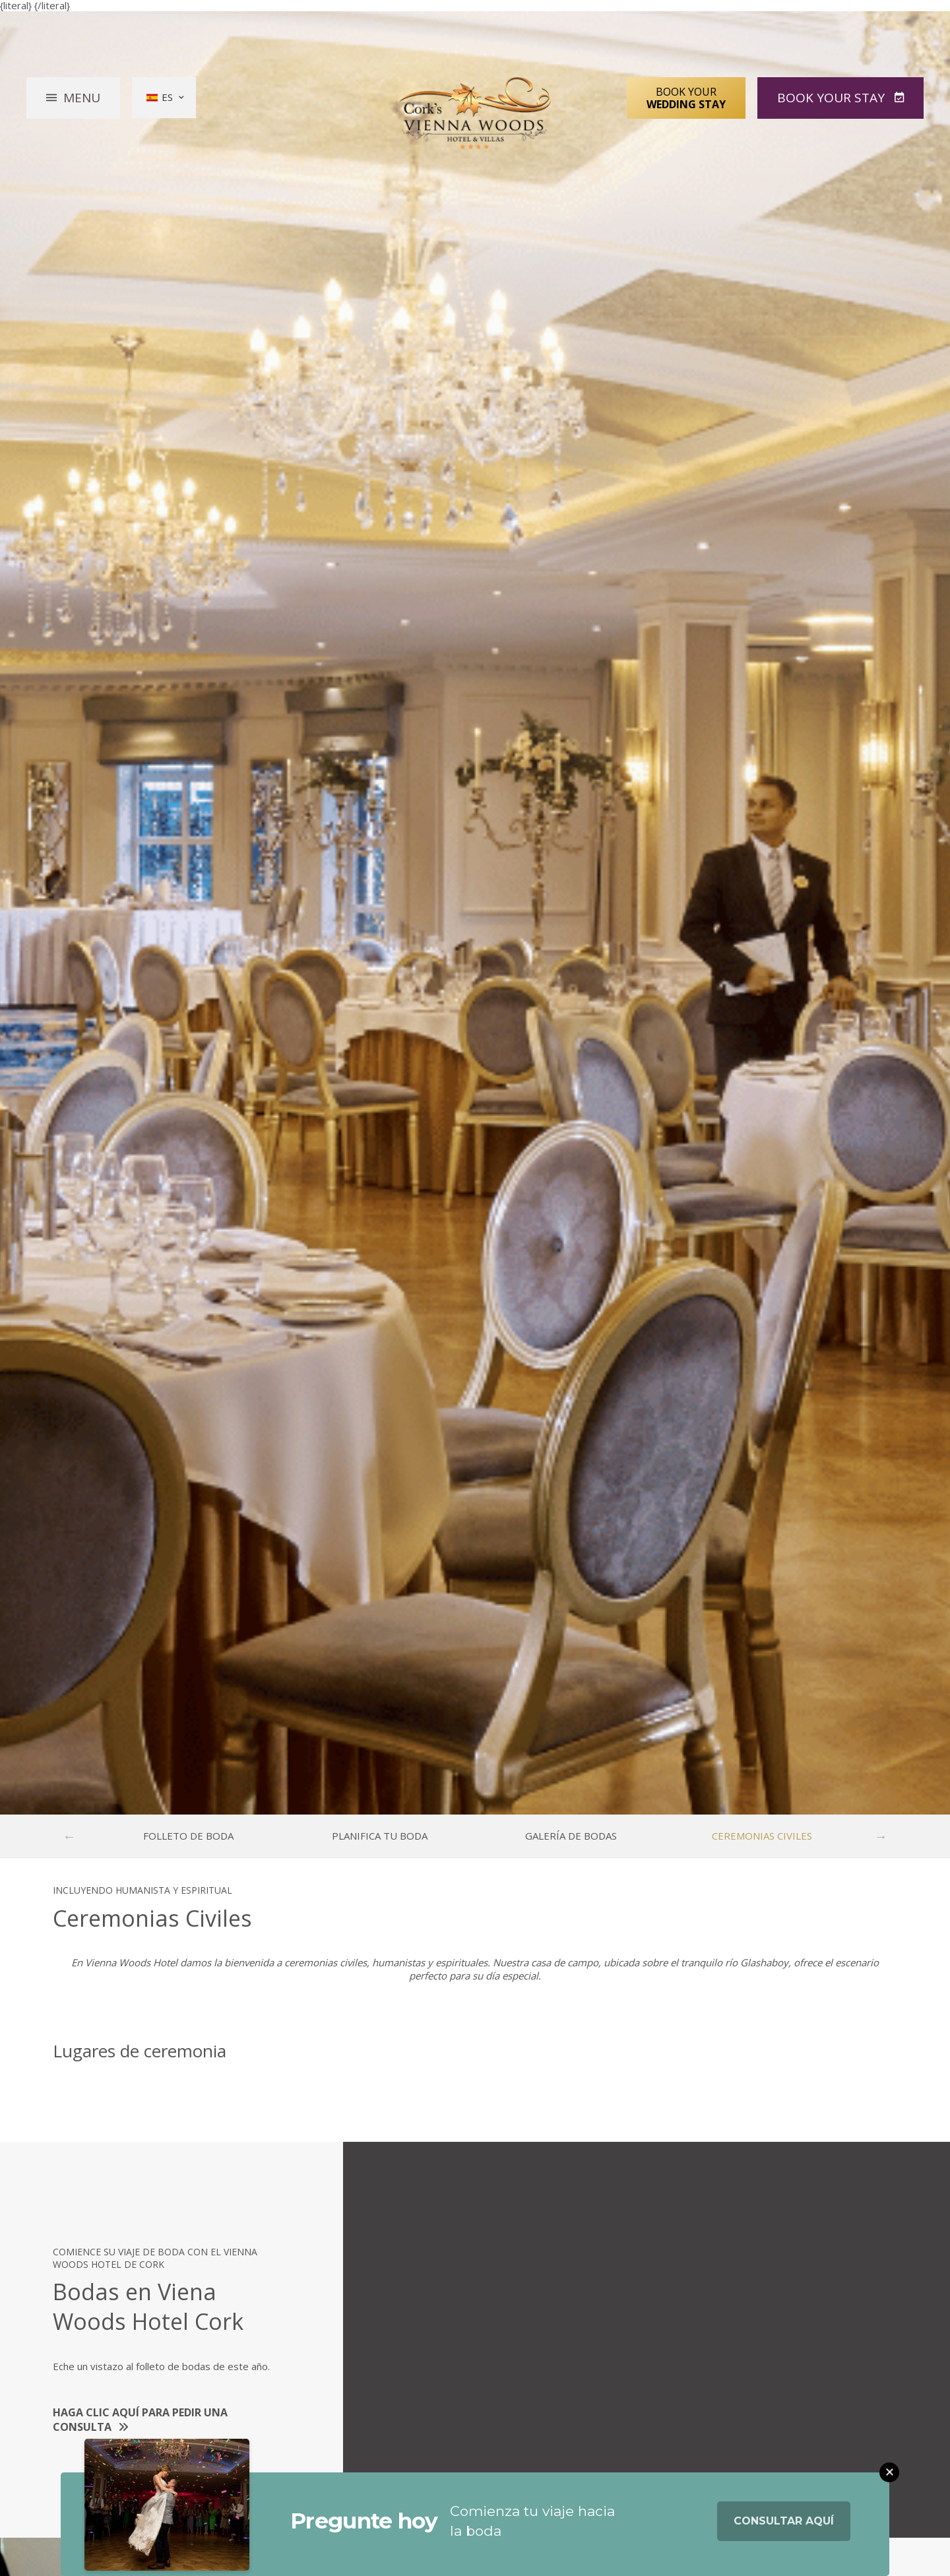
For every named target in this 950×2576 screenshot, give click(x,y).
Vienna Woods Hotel (475, 113)
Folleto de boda (188, 1836)
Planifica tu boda (380, 1836)
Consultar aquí (784, 2523)
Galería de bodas (571, 1836)
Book (832, 97)
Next (880, 1836)
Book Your (686, 97)
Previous (69, 1836)
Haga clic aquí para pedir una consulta (140, 2419)
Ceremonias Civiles (762, 1836)
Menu (81, 97)
